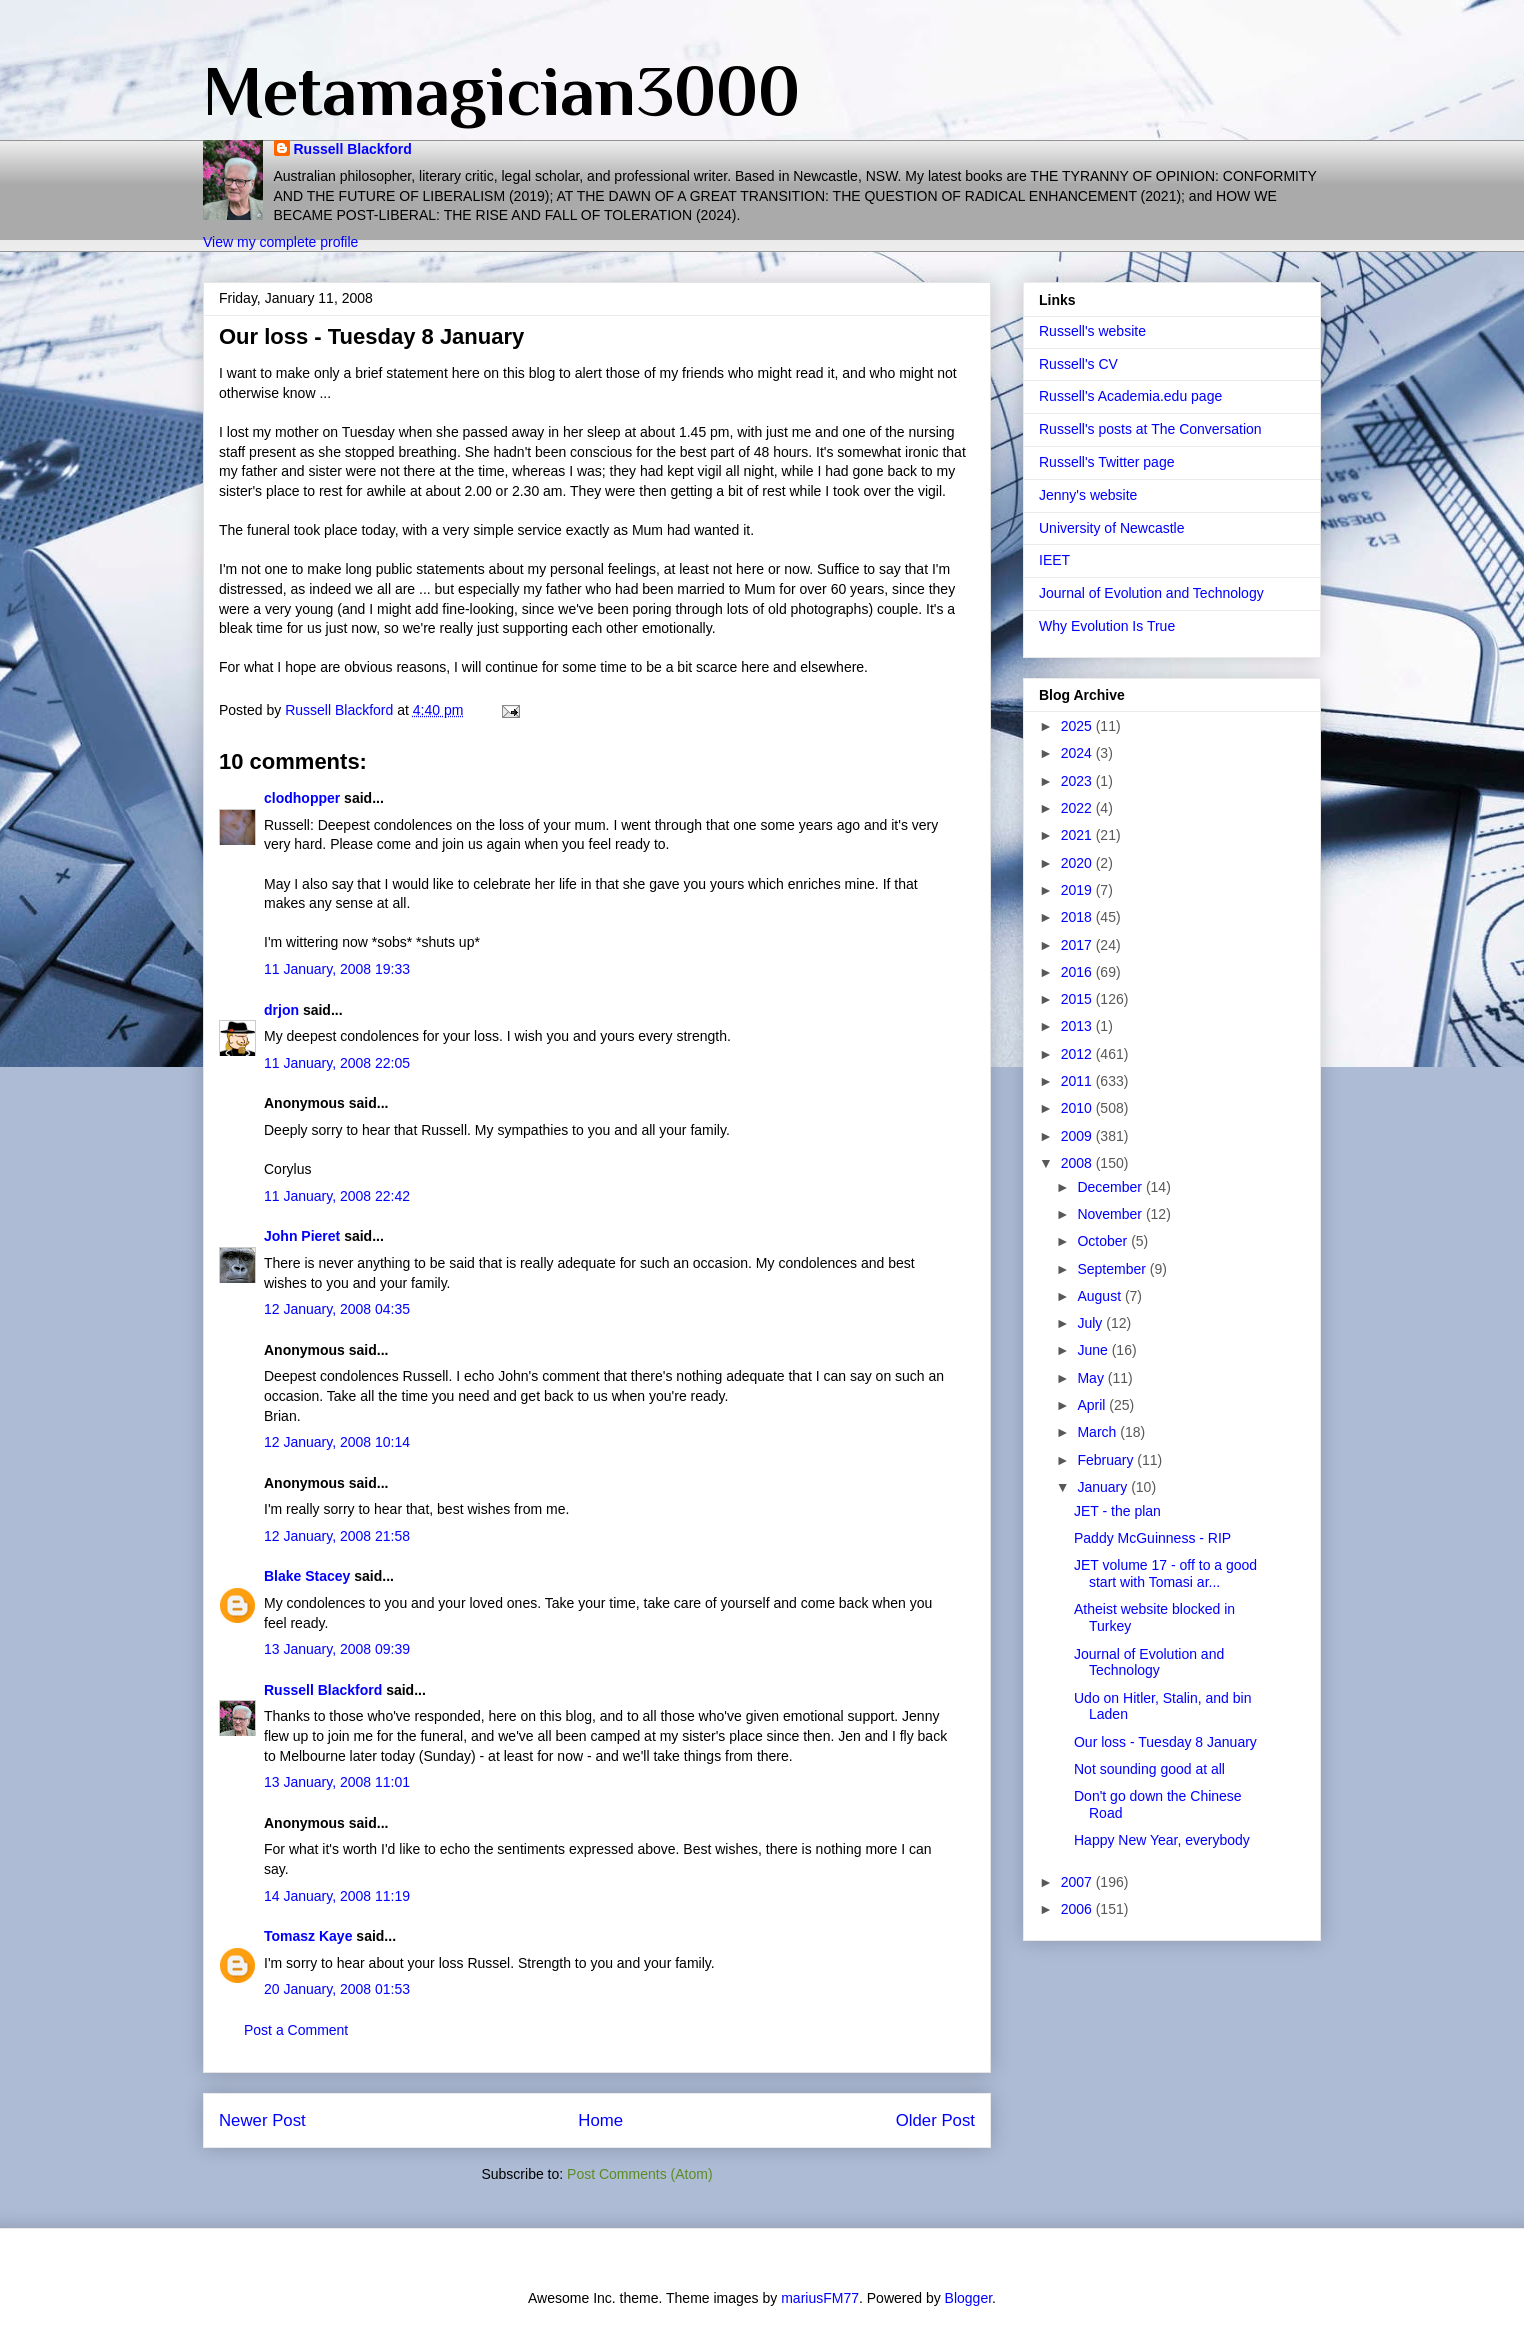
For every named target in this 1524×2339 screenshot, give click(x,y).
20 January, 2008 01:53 (337, 1989)
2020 (1078, 863)
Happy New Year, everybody (1162, 1840)
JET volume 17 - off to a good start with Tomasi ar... (1165, 1573)
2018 (1078, 917)
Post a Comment (296, 2030)
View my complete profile (280, 242)
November (1111, 1214)
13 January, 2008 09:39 (337, 1649)
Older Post (935, 2120)
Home (600, 2120)
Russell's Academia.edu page (1130, 396)
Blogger (968, 2298)
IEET (1054, 560)
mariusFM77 (820, 2298)
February (1107, 1460)
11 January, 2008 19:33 (337, 969)
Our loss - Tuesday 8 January (1165, 1742)
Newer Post (262, 2120)
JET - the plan (1117, 1511)
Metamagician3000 (501, 91)
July (1091, 1323)
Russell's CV (1078, 364)
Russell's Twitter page (1106, 462)
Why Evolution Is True (1107, 626)
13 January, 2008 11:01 (337, 1782)
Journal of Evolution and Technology (1151, 593)
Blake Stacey (307, 1576)
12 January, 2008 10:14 (337, 1442)
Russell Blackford (353, 149)
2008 (1078, 1163)
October (1104, 1241)
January (1104, 1487)
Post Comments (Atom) (639, 2174)
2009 (1078, 1136)
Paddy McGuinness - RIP (1152, 1538)
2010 (1078, 1108)
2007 (1078, 1882)
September (1113, 1269)
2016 (1078, 972)
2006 (1078, 1909)
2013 (1078, 1026)
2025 (1078, 726)
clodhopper (302, 798)
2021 (1078, 835)
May (1092, 1378)
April (1093, 1405)
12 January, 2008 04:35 (337, 1309)
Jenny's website (1088, 495)
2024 (1078, 753)
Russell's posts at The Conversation (1150, 429)
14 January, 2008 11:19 (337, 1896)
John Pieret (302, 1236)
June (1094, 1350)
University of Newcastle (1112, 528)
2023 (1078, 781)
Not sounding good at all (1149, 1769)
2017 (1078, 945)
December (1111, 1187)
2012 (1078, 1054)
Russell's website (1092, 331)
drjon (281, 1010)
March (1098, 1432)
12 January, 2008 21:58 (337, 1536)
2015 (1078, 999)
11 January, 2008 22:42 (337, 1196)
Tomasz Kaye (308, 1936)
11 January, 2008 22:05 (337, 1063)
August (1100, 1296)
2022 (1078, 808)
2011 (1078, 1081)
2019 (1078, 890)
